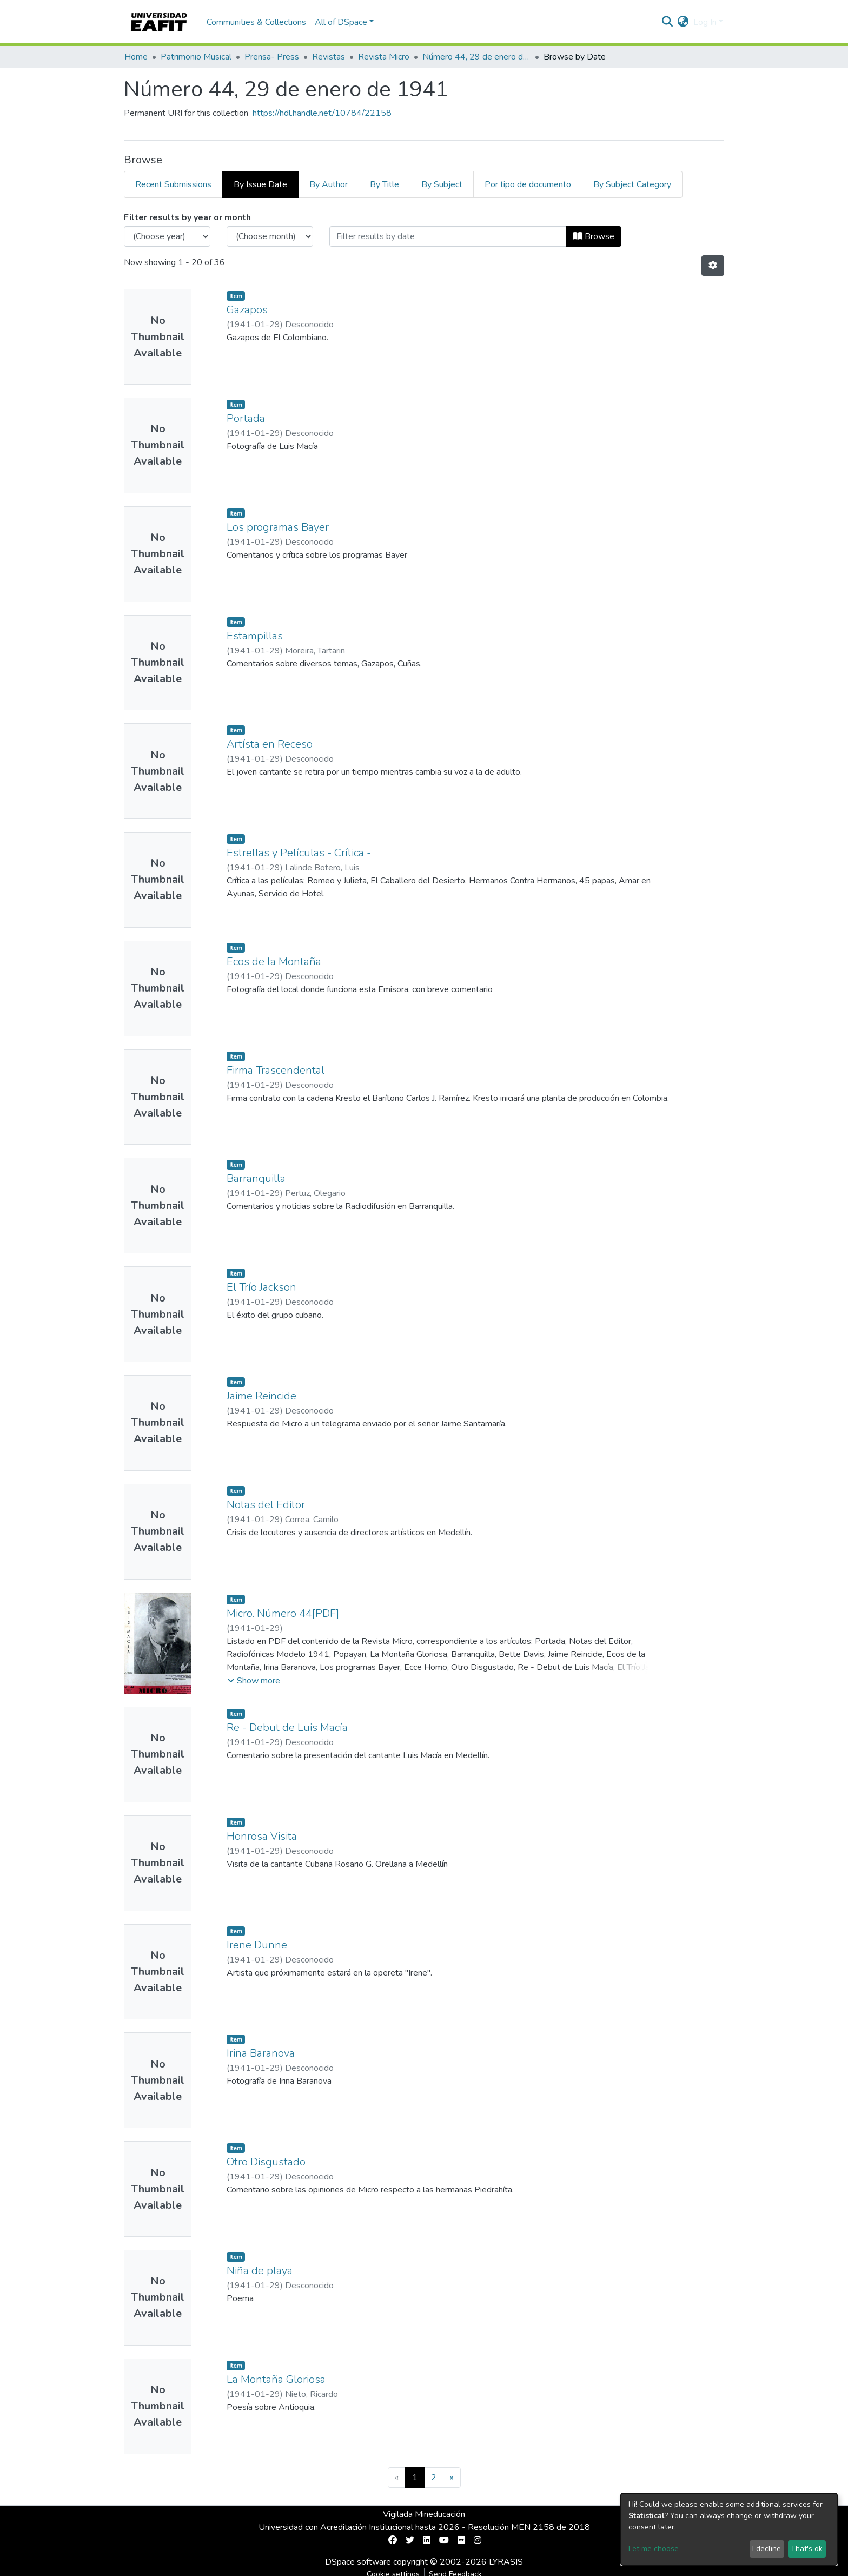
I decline (766, 2549)
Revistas (328, 57)
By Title (384, 184)
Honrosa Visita (262, 1836)
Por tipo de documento (528, 184)
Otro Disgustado (266, 2162)
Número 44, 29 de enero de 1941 (476, 57)
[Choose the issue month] (270, 236)
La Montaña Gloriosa (276, 2379)
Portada (246, 418)
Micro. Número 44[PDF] (283, 1613)
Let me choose (653, 2549)
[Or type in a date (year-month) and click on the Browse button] (447, 236)
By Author (328, 184)
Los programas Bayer (278, 527)
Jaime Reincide (261, 1396)
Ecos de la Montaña (274, 961)
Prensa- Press (271, 57)
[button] (683, 22)
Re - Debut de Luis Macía (287, 1727)
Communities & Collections (256, 22)
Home (136, 57)
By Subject (441, 184)
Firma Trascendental (275, 1070)
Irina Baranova (261, 2053)
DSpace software (358, 2562)
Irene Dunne (257, 1945)
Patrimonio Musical (196, 57)
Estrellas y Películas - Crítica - (299, 853)
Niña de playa (260, 2270)
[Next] (452, 2477)
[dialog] (729, 2529)
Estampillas (255, 636)
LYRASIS (506, 2562)
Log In (705, 22)
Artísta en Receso (270, 744)
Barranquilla (256, 1178)
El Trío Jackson (261, 1287)
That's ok (807, 2549)
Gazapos (247, 309)
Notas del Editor (266, 1504)
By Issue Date (260, 184)
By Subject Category (632, 184)
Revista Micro (383, 57)
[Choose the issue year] (167, 236)
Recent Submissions (173, 184)
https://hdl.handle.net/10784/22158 (322, 113)
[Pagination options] (712, 265)
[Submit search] (667, 22)
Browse (593, 236)
